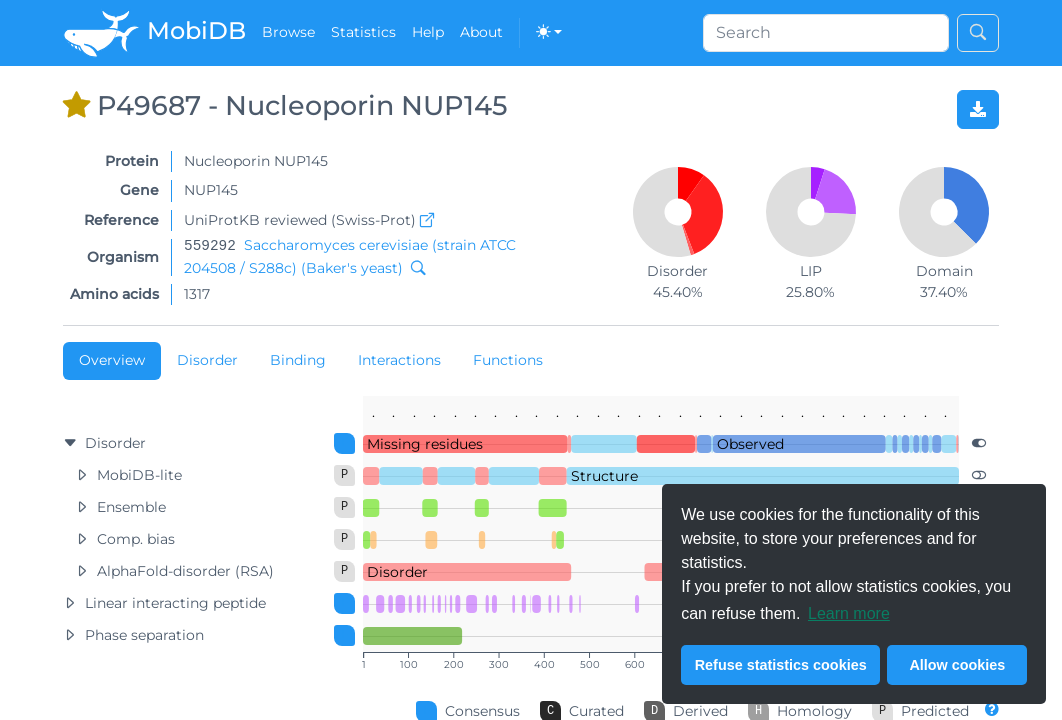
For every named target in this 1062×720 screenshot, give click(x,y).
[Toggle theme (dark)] (549, 33)
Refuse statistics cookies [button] (781, 665)
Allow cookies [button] (957, 665)
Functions (508, 360)
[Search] (826, 33)
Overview (112, 360)
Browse (288, 32)
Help (428, 32)
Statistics (363, 32)
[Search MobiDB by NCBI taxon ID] (414, 268)
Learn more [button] (849, 613)
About (481, 32)
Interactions (399, 360)
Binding (298, 360)
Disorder (207, 360)
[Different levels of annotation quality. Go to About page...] (992, 709)
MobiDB (154, 33)
